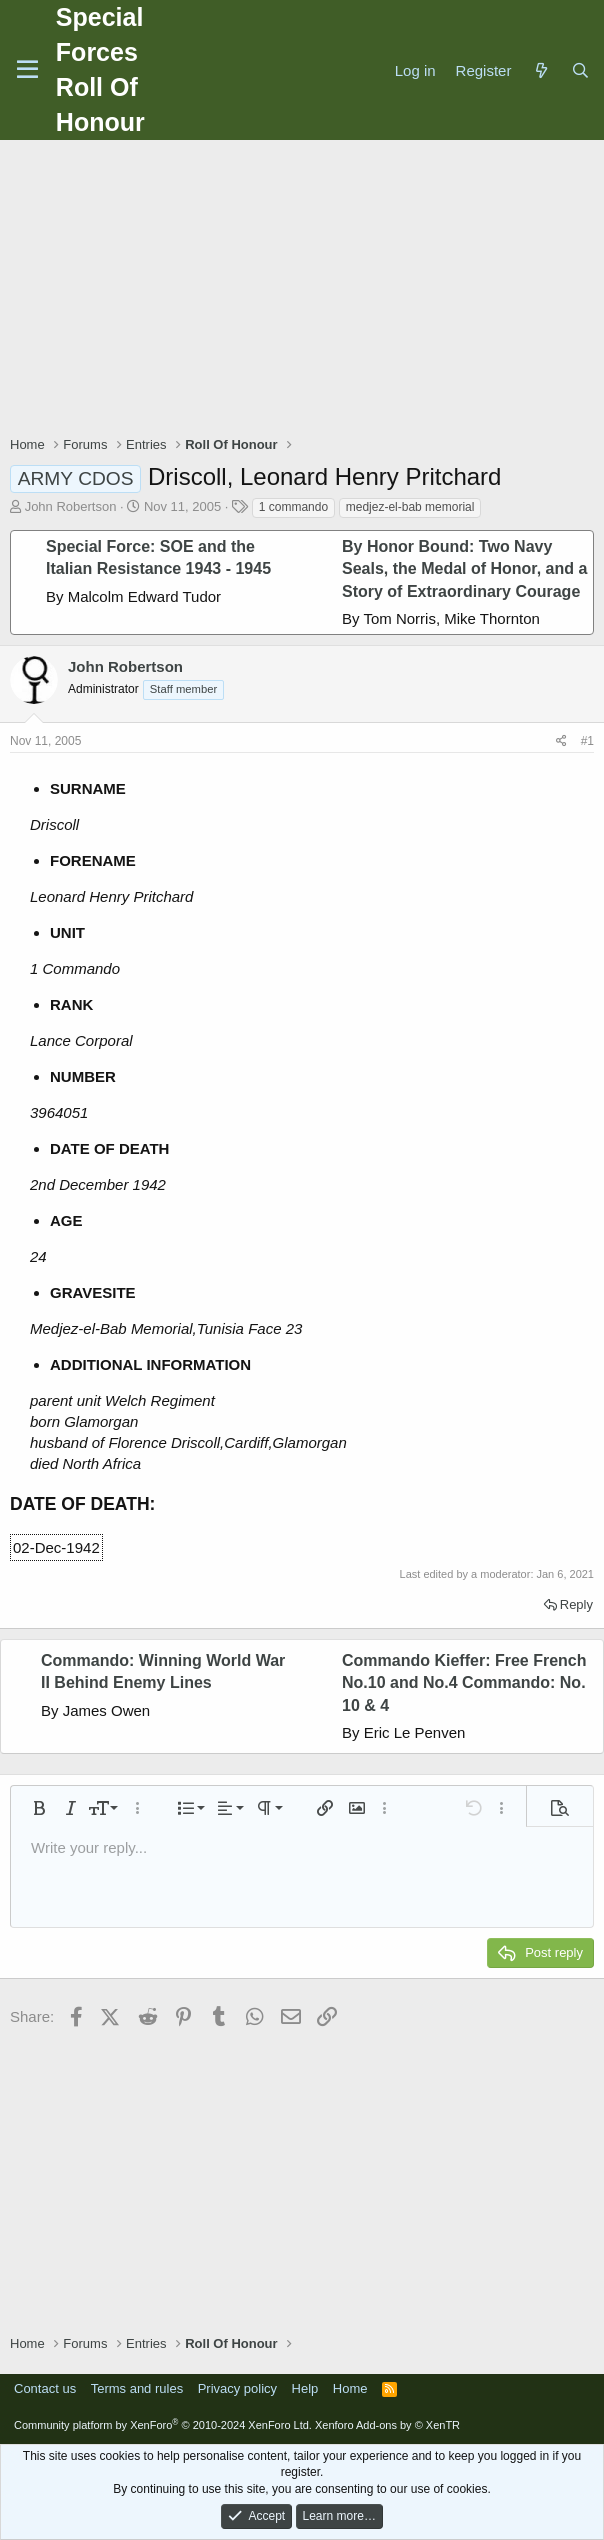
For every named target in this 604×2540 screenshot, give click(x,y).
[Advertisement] (307, 290)
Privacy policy (237, 2388)
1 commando (293, 507)
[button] (39, 1808)
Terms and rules (137, 2388)
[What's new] (540, 70)
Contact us (45, 2388)
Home (350, 2388)
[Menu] (27, 70)
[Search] (580, 70)
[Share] (561, 741)
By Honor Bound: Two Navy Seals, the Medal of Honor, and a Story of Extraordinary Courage (464, 569)
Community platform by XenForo (163, 2425)
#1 (587, 741)
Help (305, 2388)
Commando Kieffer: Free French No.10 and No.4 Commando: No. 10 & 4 (464, 1683)
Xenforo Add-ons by (387, 2425)
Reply (576, 1604)
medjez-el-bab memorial (410, 507)
